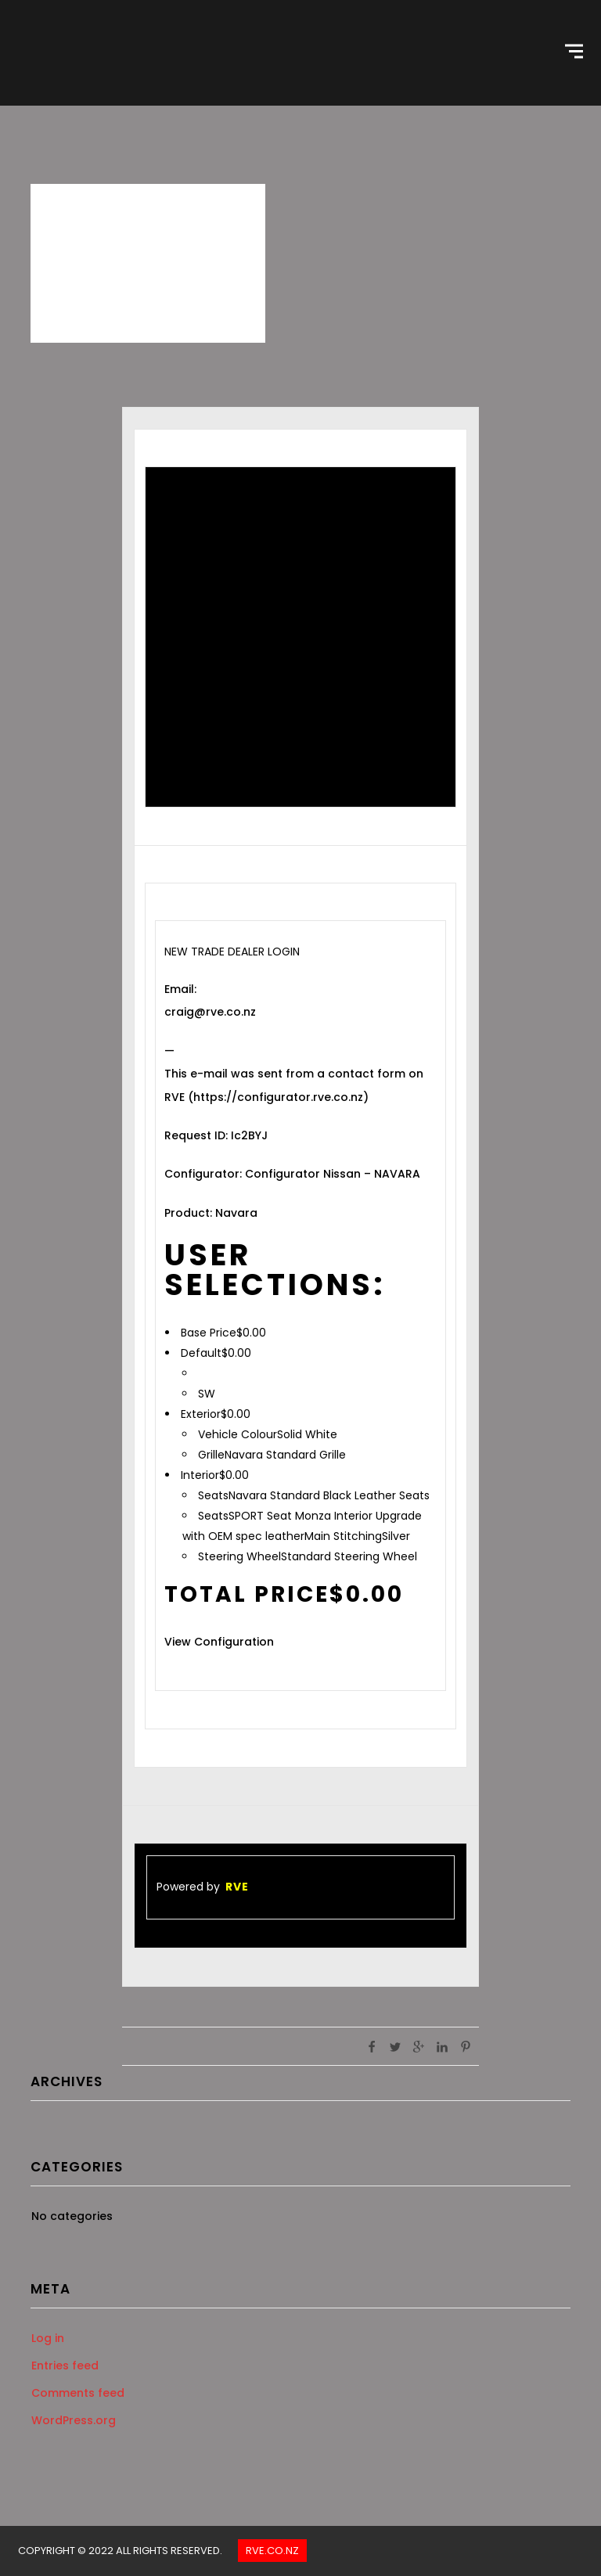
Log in (47, 2338)
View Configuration (219, 1642)
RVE (237, 1886)
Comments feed (77, 2393)
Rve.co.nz (272, 2550)
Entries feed (65, 2365)
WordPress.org (73, 2420)
